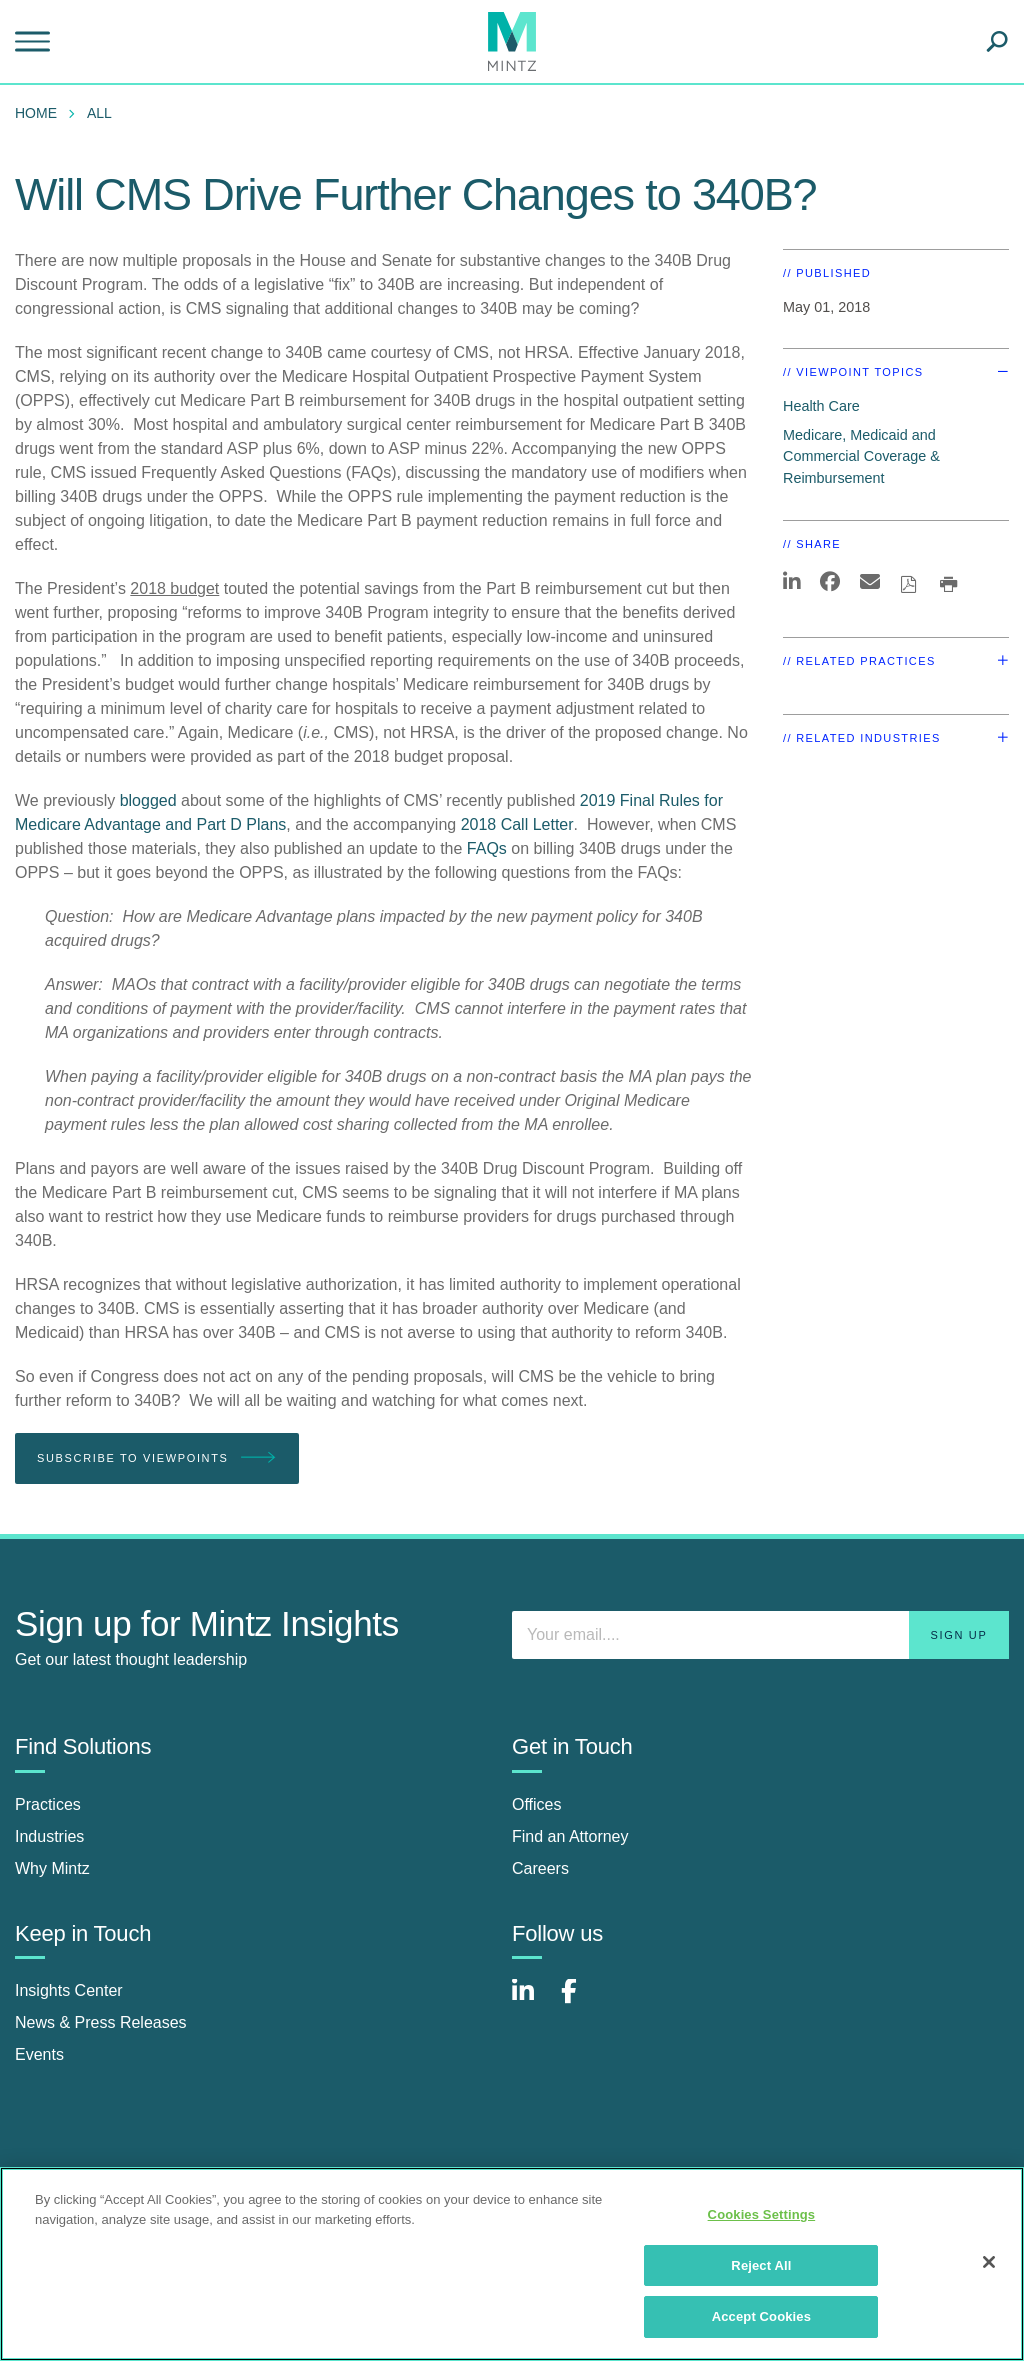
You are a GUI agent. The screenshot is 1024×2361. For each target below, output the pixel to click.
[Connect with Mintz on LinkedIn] (532, 2001)
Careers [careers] (540, 1868)
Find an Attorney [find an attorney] (570, 1836)
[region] (512, 2264)
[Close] (989, 2262)
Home (36, 113)
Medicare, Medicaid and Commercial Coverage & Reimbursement (861, 456)
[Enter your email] (760, 1635)
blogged (148, 800)
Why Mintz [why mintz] (52, 1868)
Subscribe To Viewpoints (157, 1458)
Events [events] (39, 2054)
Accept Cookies (761, 2316)
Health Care (821, 406)
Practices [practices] (48, 1804)
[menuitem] (41, 113)
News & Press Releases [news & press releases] (101, 2022)
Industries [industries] (49, 1836)
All (99, 113)
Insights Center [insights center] (69, 1990)
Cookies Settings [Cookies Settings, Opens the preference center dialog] (762, 2214)
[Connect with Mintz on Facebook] (581, 2001)
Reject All (761, 2265)
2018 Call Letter (517, 824)
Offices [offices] (537, 1804)
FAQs (487, 848)
